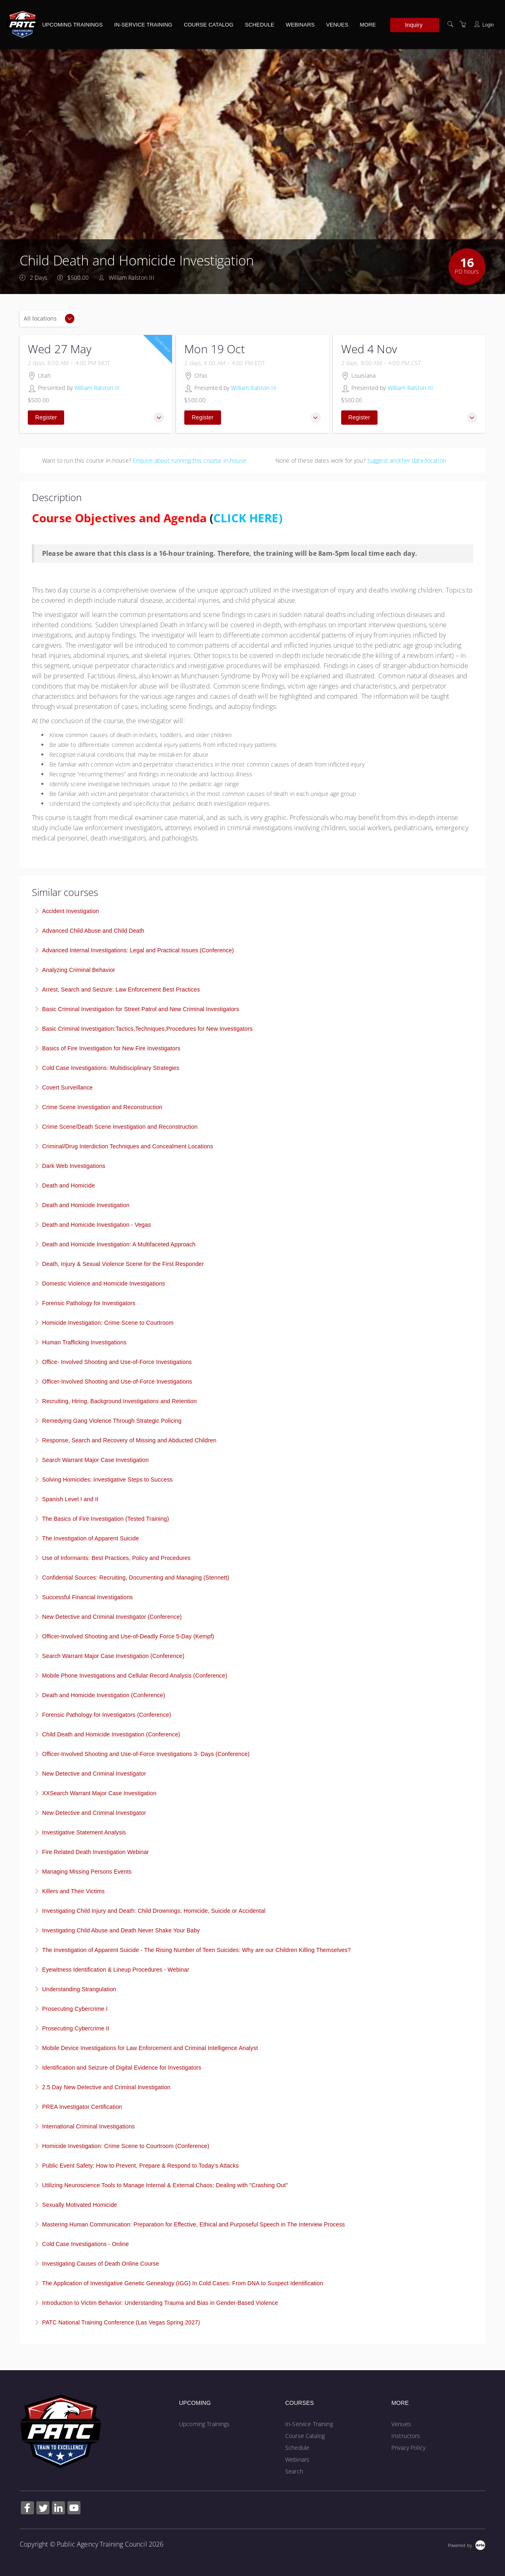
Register (46, 417)
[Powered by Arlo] (466, 2544)
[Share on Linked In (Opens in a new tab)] (58, 2508)
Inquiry (413, 24)
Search (294, 2471)
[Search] (450, 24)
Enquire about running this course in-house (189, 460)
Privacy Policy (408, 2447)
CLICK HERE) (247, 518)
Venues (337, 25)
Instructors (405, 2436)
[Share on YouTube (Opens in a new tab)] (73, 2508)
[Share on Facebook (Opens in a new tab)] (27, 2508)
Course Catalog (208, 25)
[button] (159, 417)
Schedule (259, 25)
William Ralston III (97, 388)
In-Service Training (143, 25)
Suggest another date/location (406, 460)
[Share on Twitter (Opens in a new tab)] (42, 2508)
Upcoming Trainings (72, 25)
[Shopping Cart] (463, 24)
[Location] (49, 318)
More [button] (368, 25)
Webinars (300, 25)
